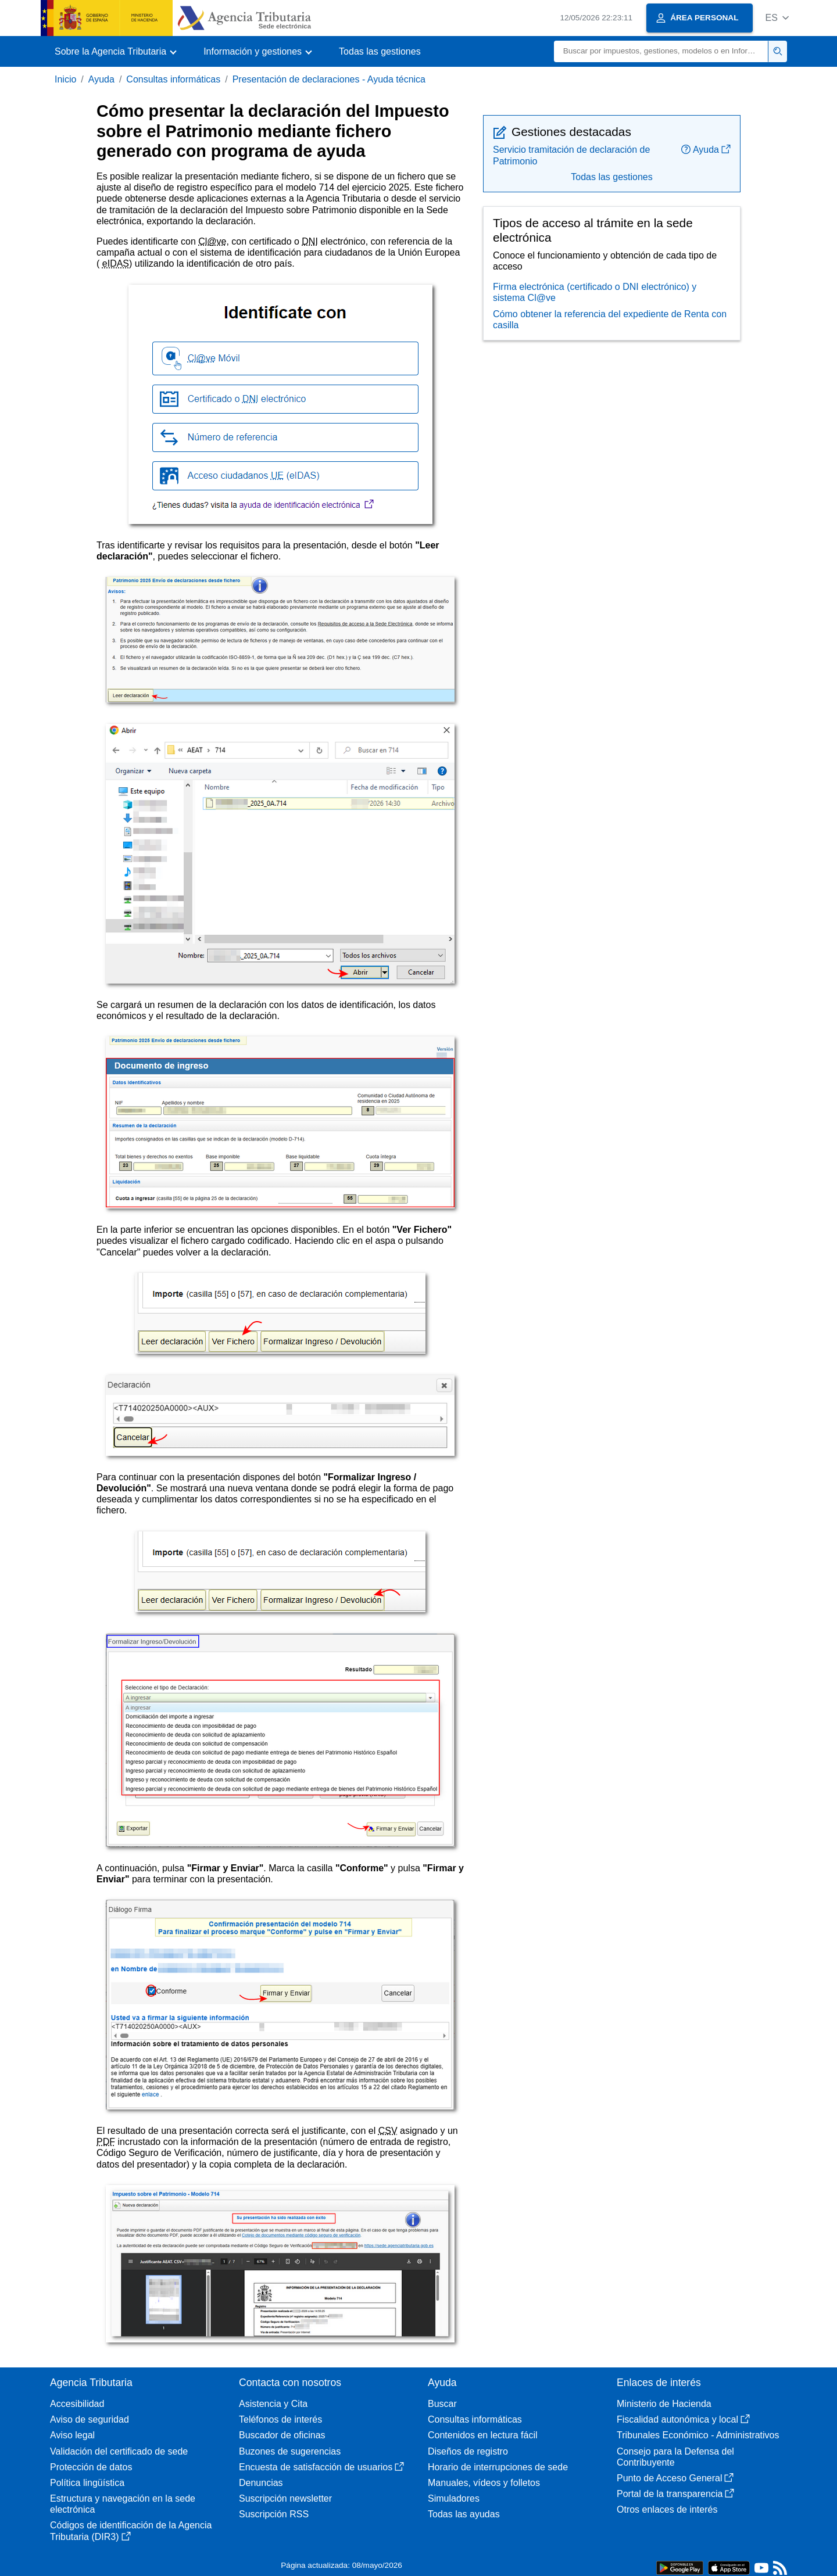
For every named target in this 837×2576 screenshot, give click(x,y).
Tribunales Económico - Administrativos (698, 2435)
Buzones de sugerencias (290, 2451)
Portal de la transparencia (675, 2494)
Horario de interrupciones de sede (498, 2467)
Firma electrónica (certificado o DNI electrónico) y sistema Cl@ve (594, 292)
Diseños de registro (468, 2451)
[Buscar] (661, 51)
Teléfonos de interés (280, 2419)
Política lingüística (87, 2483)
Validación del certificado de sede (119, 2451)
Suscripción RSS (274, 2514)
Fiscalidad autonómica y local (683, 2419)
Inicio (65, 79)
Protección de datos (91, 2467)
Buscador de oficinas (282, 2435)
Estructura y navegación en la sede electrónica (122, 2504)
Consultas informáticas (173, 79)
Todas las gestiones (380, 51)
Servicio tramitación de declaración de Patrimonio (571, 155)
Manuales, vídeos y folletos (484, 2483)
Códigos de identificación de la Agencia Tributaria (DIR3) (131, 2530)
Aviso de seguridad (89, 2419)
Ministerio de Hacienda (664, 2404)
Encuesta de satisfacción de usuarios (321, 2467)
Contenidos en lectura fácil (483, 2435)
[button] (776, 18)
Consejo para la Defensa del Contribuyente (675, 2456)
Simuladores (454, 2498)
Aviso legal (72, 2435)
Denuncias (261, 2483)
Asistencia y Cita (273, 2404)
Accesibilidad (77, 2404)
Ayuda (101, 79)
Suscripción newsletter (285, 2498)
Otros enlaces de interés (667, 2509)
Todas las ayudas (464, 2514)
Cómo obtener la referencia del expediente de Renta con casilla (610, 319)
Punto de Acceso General (675, 2478)
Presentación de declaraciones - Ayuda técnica (329, 79)
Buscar (442, 2404)
